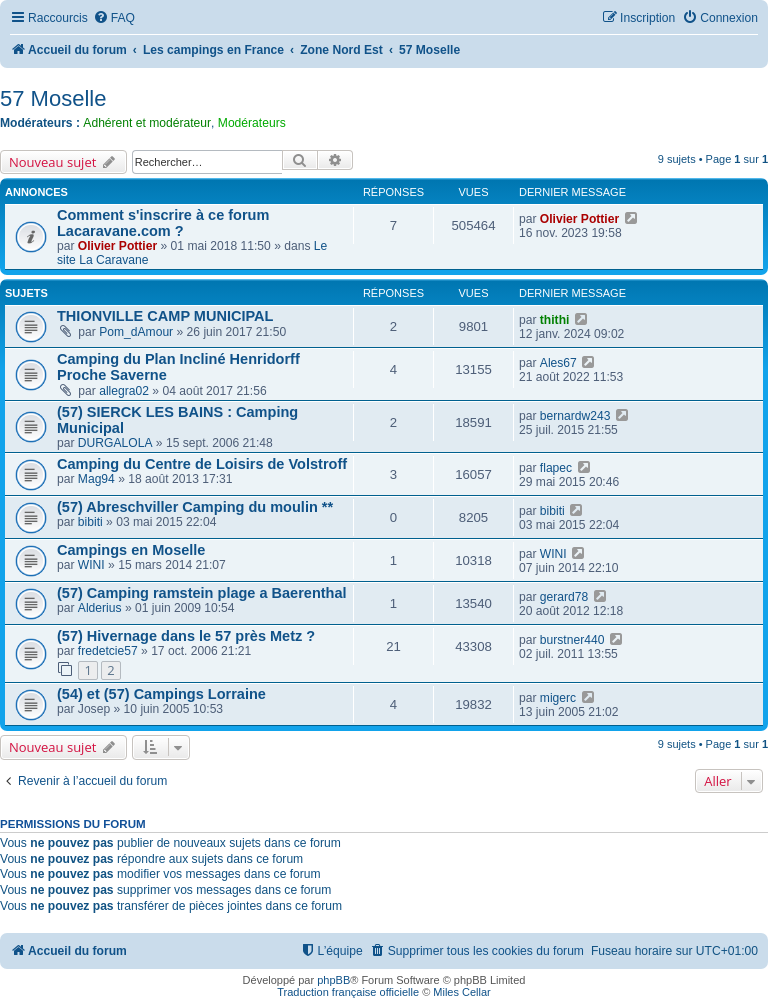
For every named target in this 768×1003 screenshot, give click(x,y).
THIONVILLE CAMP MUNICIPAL (165, 316)
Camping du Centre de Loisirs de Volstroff (202, 464)
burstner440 (572, 640)
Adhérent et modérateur (147, 123)
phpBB (333, 980)
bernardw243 (575, 416)
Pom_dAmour (136, 332)
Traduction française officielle (348, 992)
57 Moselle (53, 98)
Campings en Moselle (131, 550)
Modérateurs (252, 123)
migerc (558, 698)
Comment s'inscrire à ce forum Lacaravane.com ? (163, 223)
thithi (555, 320)
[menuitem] (114, 18)
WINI (91, 565)
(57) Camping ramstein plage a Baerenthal (202, 593)
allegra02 (124, 391)
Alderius (100, 608)
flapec (556, 468)
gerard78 (564, 597)
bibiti (90, 522)
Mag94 (96, 479)
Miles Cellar (461, 992)
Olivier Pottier (117, 246)
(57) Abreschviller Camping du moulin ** (195, 507)
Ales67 (558, 363)
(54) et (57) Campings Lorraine (161, 694)
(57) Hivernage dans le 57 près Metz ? (186, 636)
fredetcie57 (108, 651)
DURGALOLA (115, 443)
